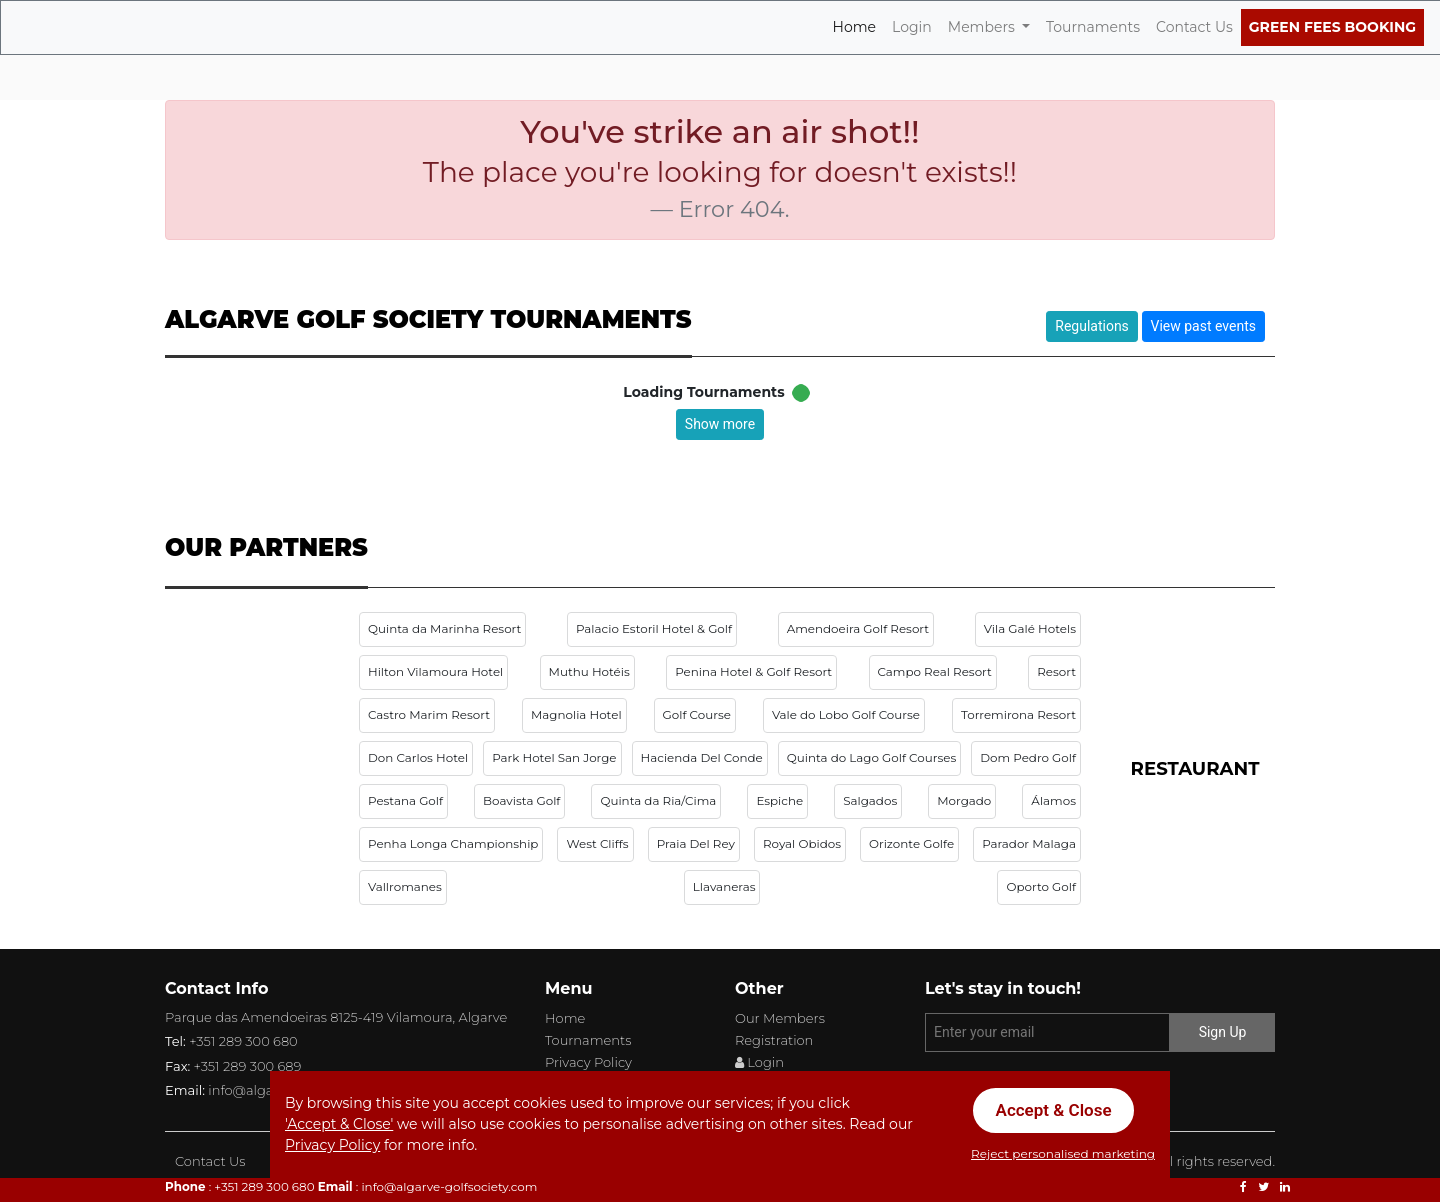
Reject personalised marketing (1063, 1153)
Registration (774, 1040)
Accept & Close (1054, 1110)
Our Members (780, 1018)
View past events (1203, 326)
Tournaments (1093, 27)
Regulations (1092, 326)
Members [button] (983, 27)
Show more (720, 424)
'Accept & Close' (339, 1124)
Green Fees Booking (1332, 27)
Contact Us (1194, 27)
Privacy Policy (588, 1062)
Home (858, 26)
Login (912, 26)
